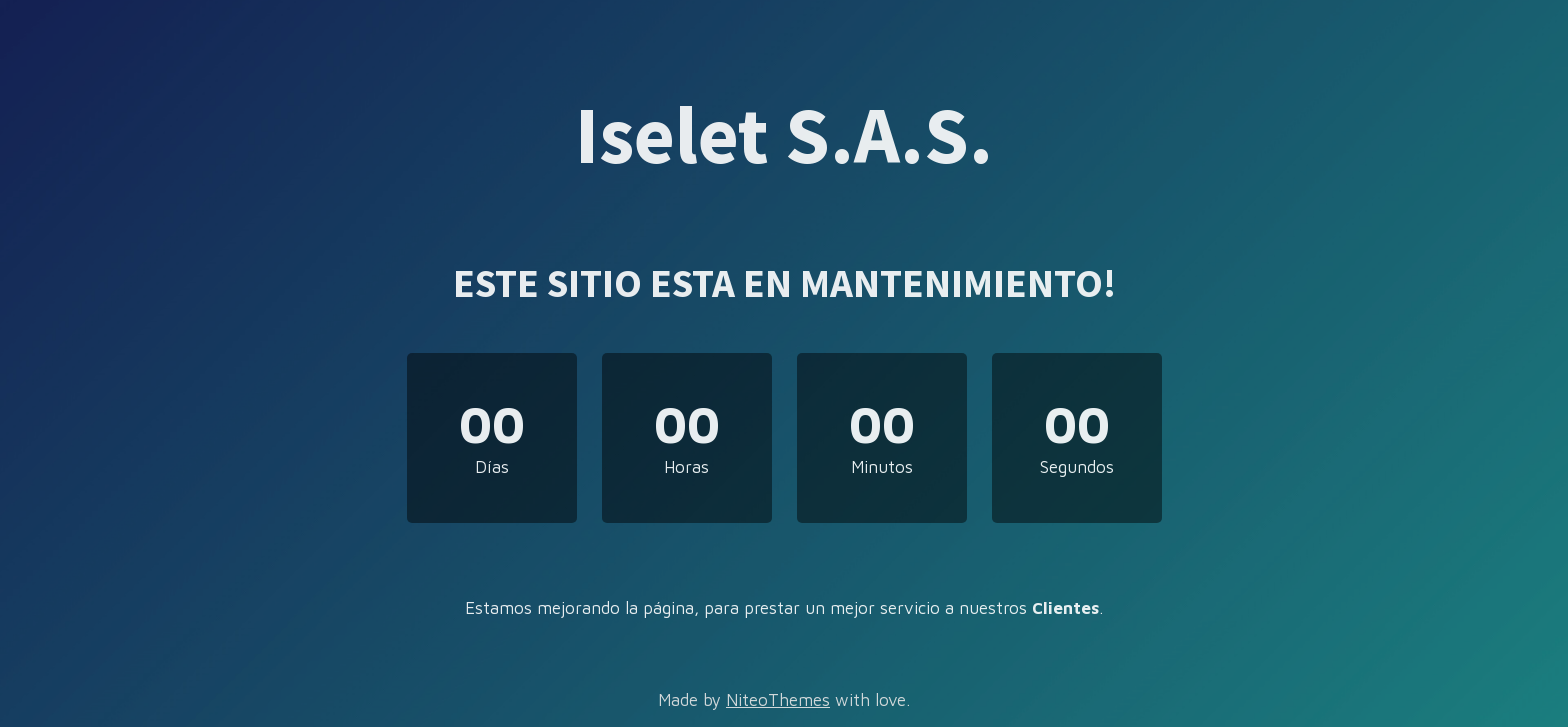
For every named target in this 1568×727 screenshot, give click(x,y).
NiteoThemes (778, 700)
